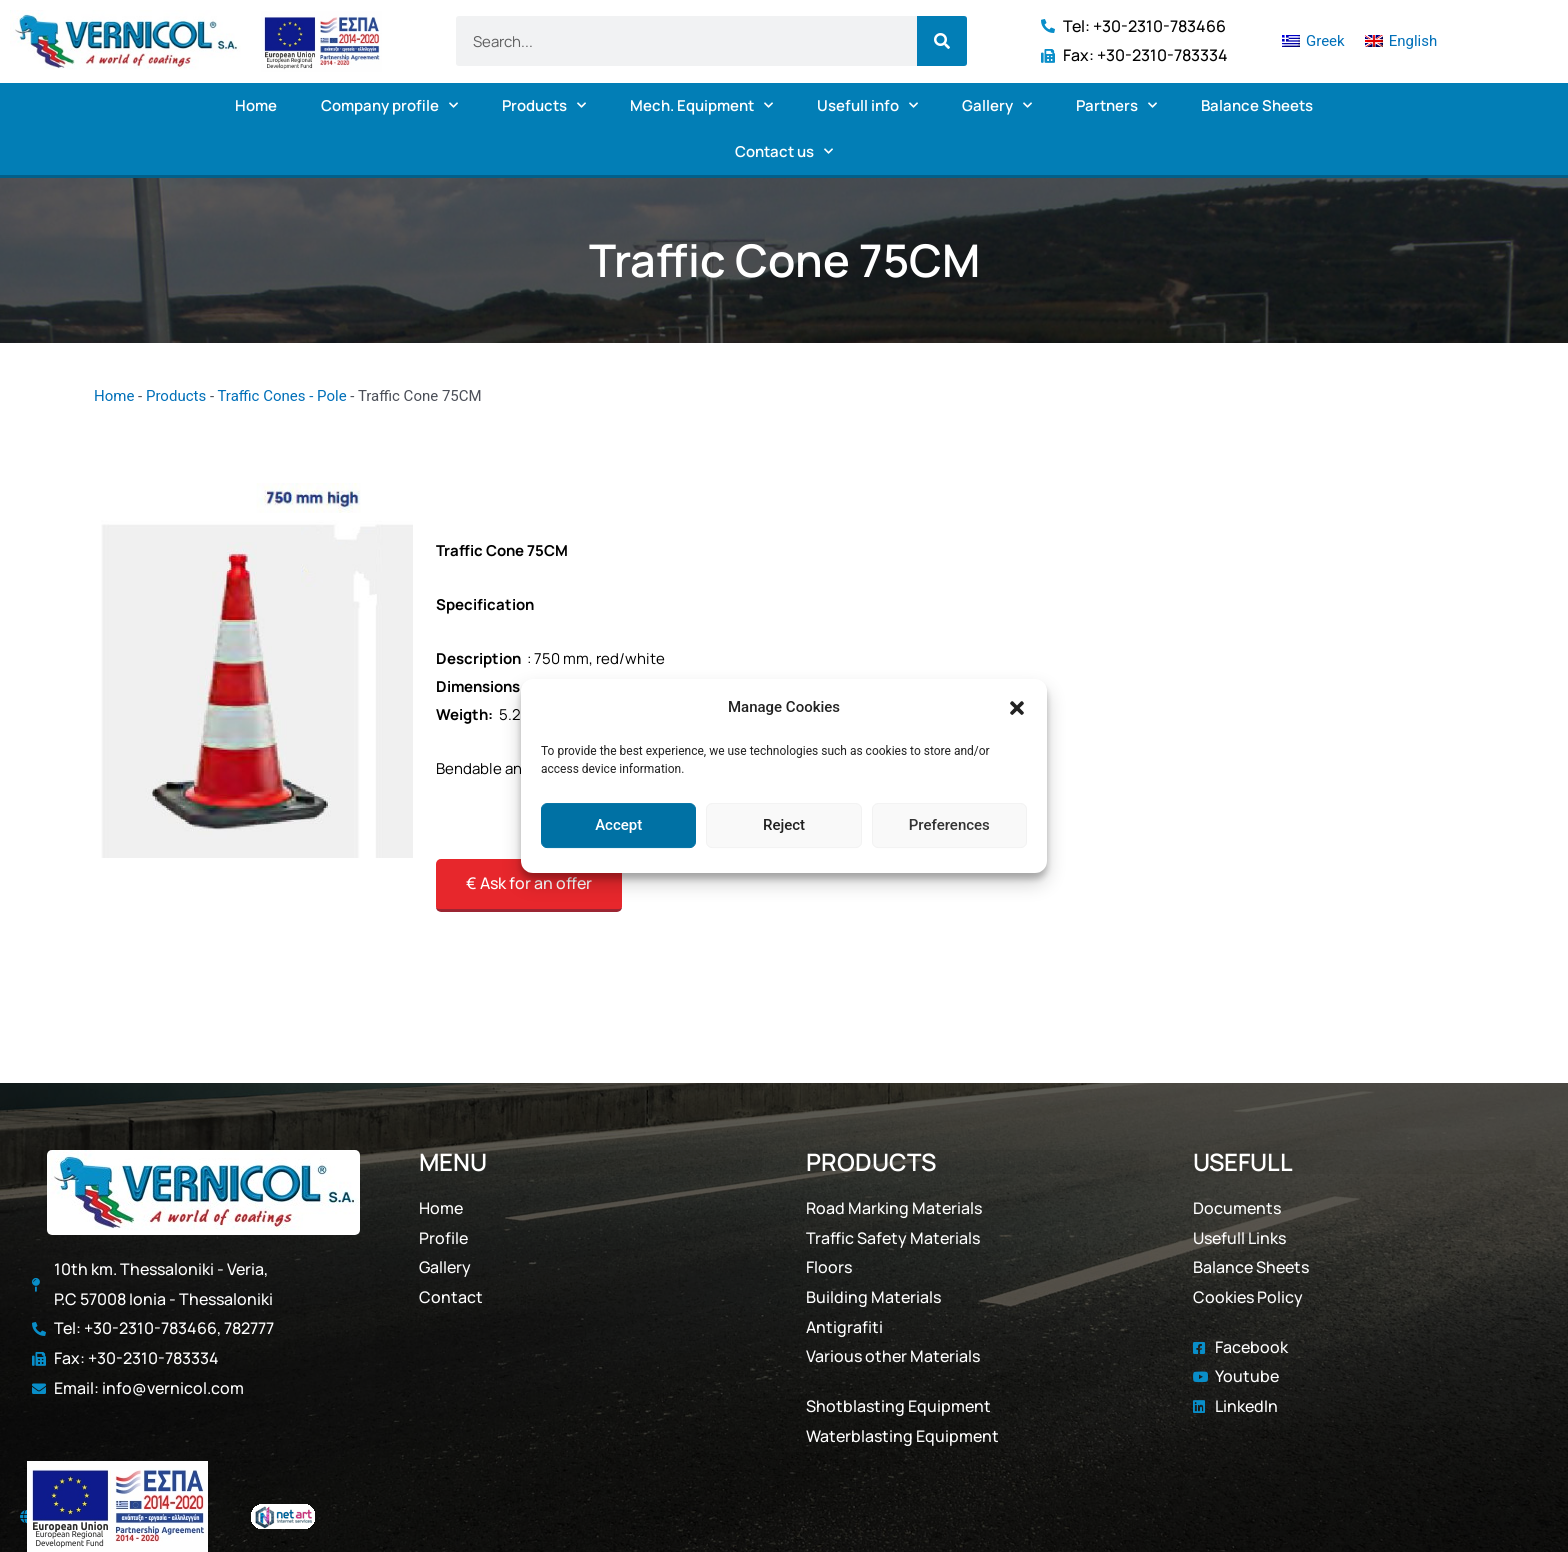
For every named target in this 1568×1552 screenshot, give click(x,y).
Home (256, 105)
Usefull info (867, 105)
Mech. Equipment (701, 105)
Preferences (949, 825)
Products (544, 105)
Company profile (389, 105)
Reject (784, 825)
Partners (1116, 105)
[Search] (942, 41)
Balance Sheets (1257, 105)
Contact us (784, 151)
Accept (618, 825)
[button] (1017, 708)
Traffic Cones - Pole (281, 396)
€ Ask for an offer (529, 883)
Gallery (997, 105)
